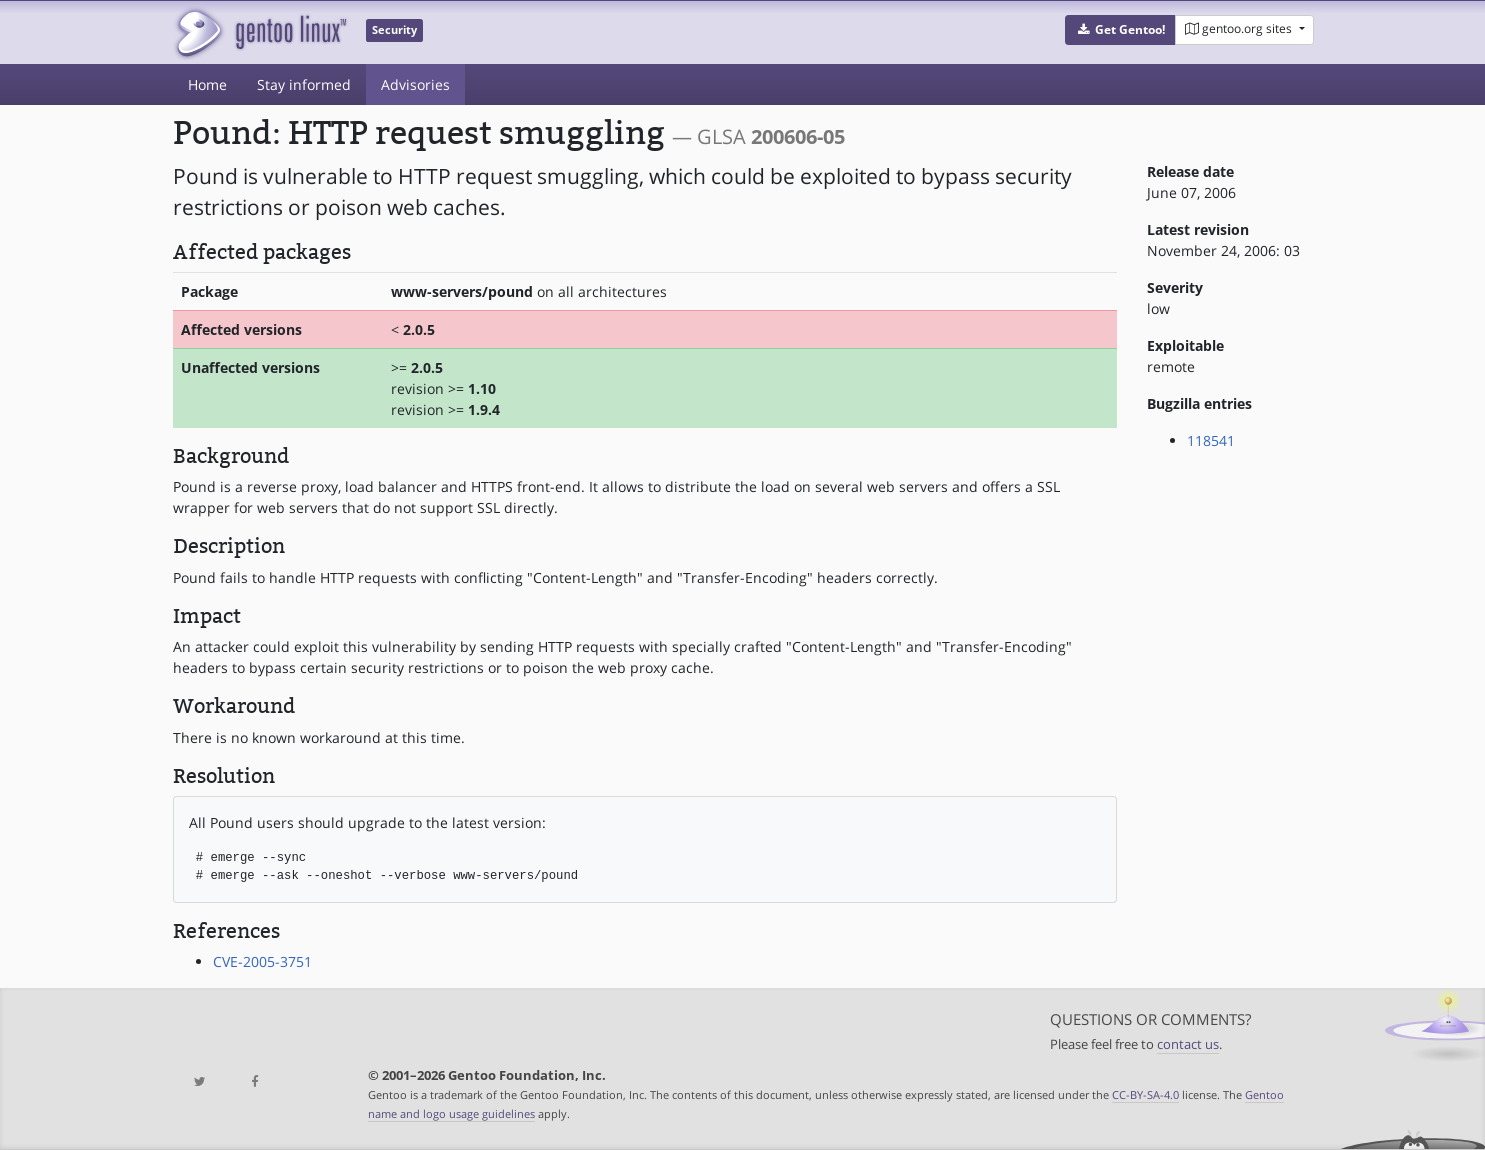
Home (207, 84)
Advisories (415, 84)
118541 (1211, 440)
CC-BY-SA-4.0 (1145, 1094)
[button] (1120, 30)
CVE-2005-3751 (262, 961)
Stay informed (304, 84)
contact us (1188, 1044)
